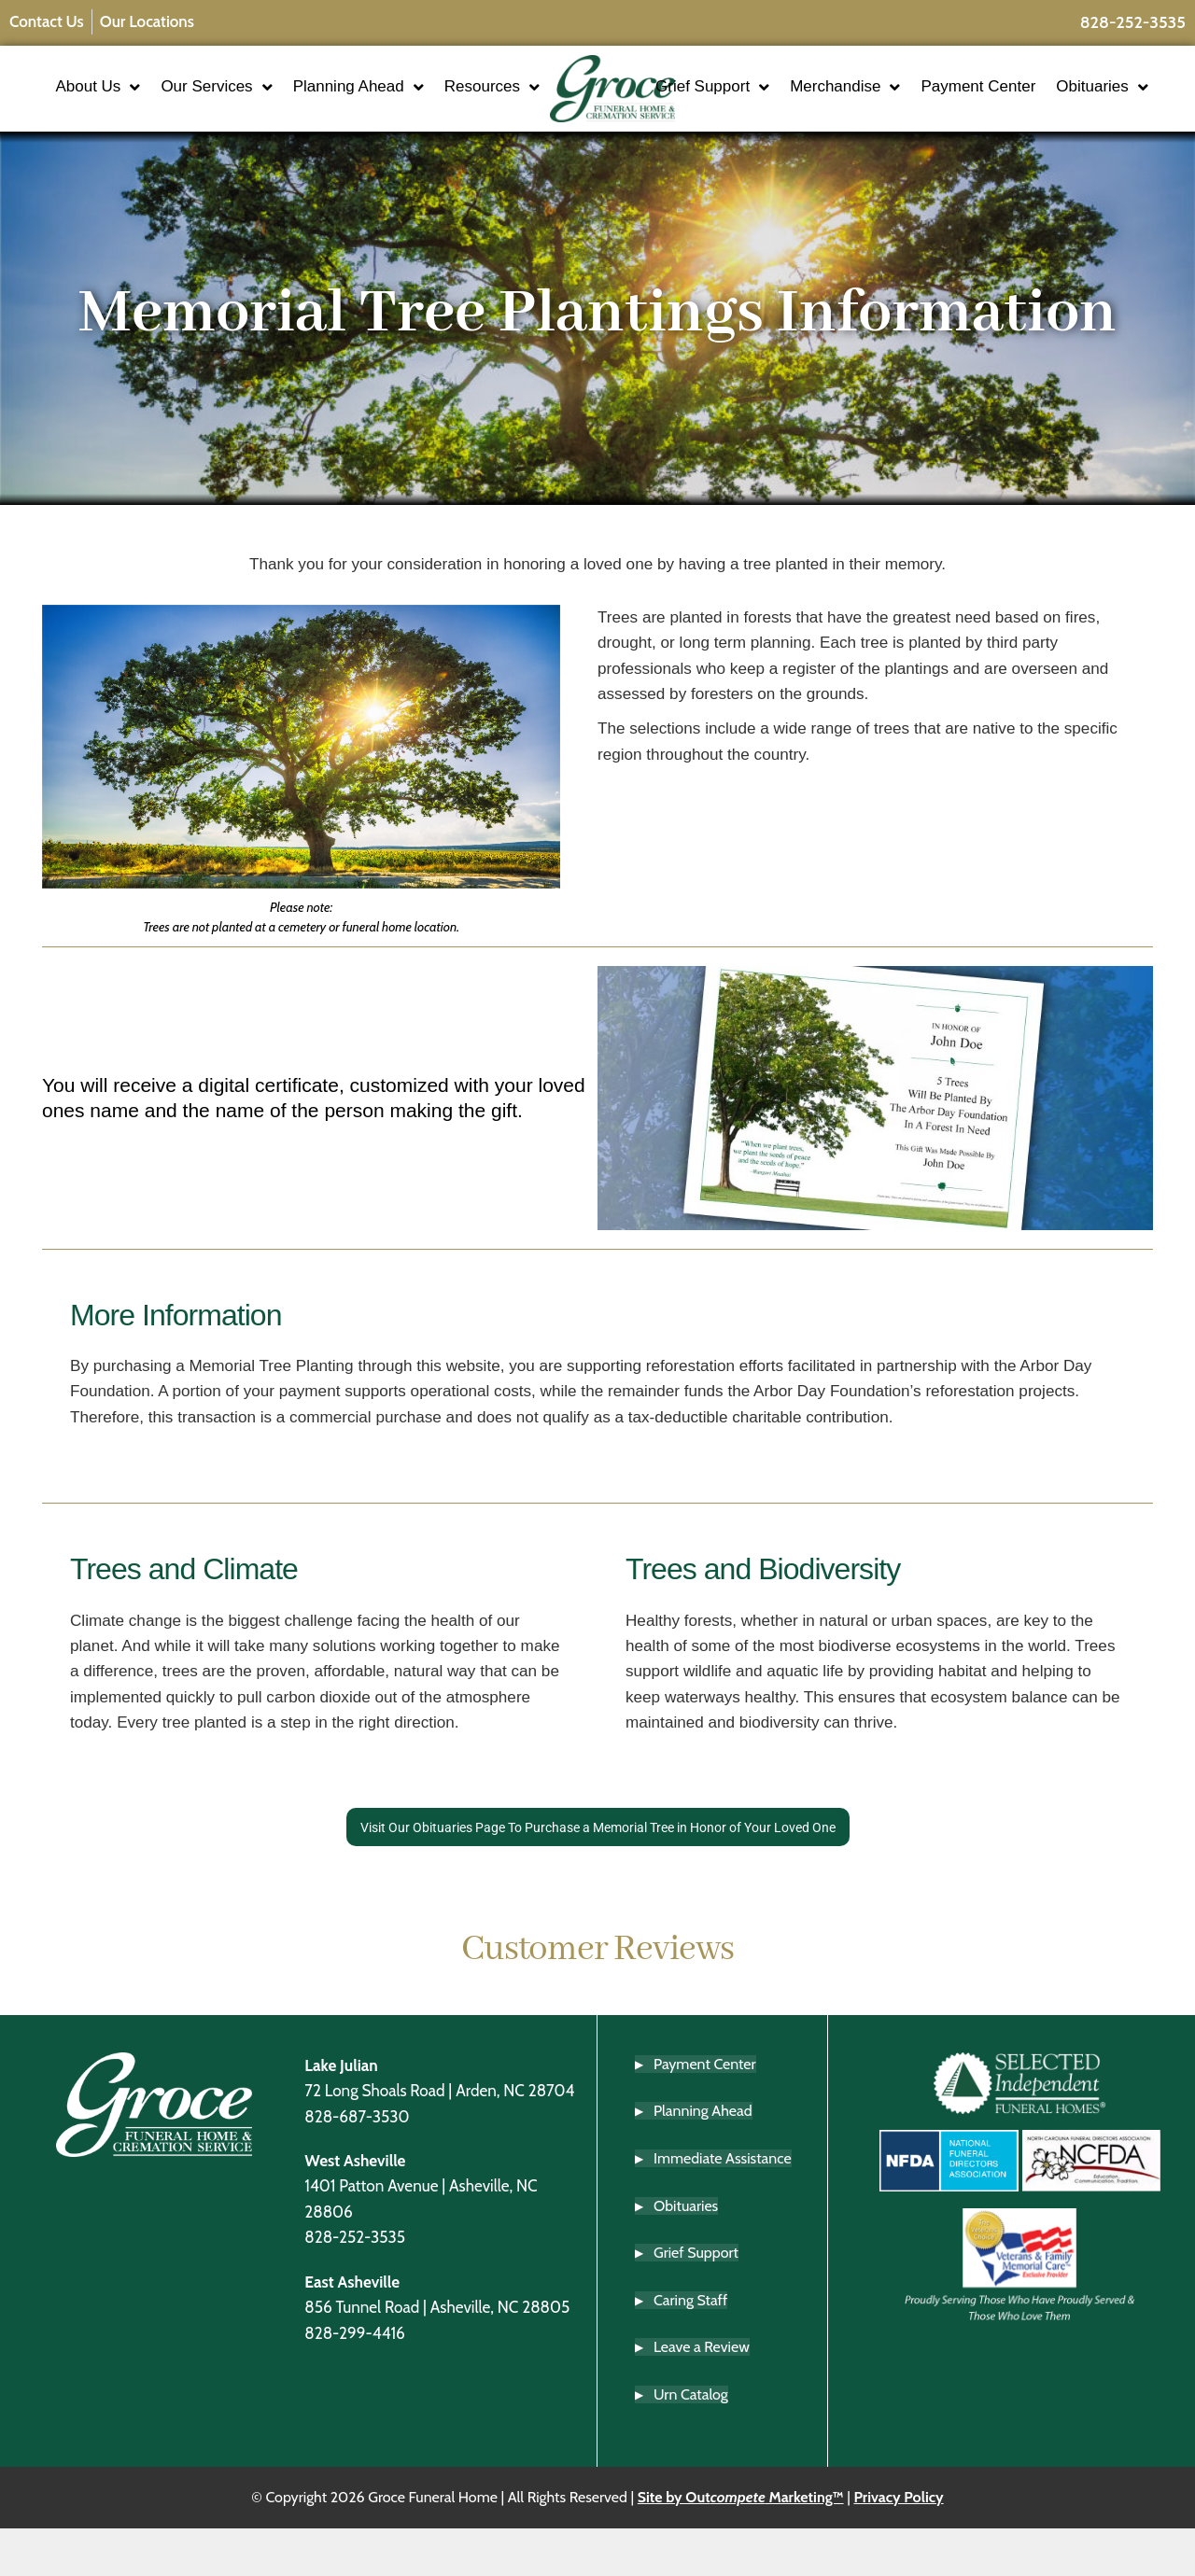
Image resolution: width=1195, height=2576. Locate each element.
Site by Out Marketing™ (741, 2545)
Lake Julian (340, 2112)
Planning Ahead (419, 91)
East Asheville (352, 2329)
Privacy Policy (898, 2545)
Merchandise (900, 91)
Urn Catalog (691, 2442)
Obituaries (756, 126)
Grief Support (767, 91)
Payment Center (1033, 90)
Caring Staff (690, 2348)
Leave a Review (702, 2394)
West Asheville (354, 2208)
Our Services (277, 91)
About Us (159, 91)
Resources (437, 126)
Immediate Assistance (723, 2206)
